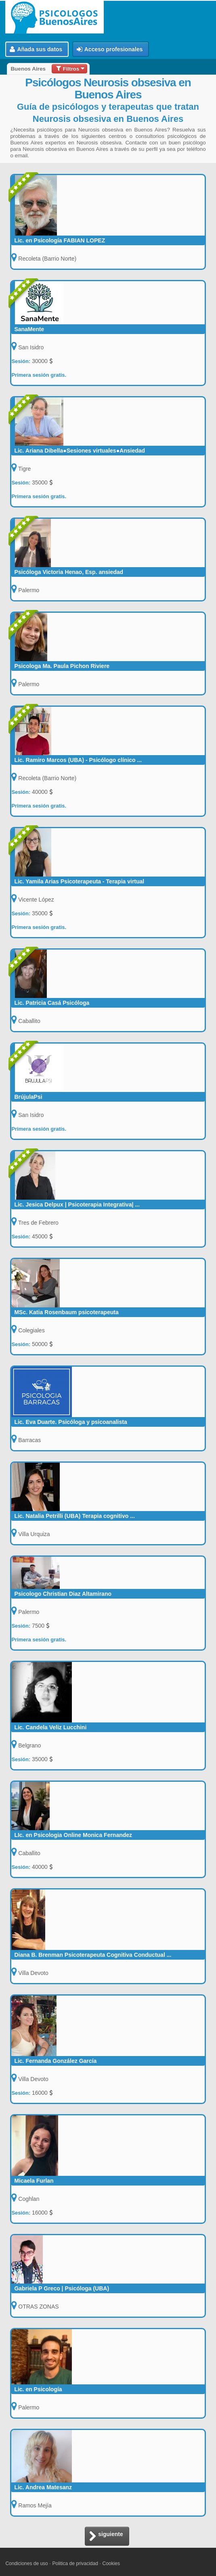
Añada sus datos (36, 49)
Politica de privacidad (75, 2563)
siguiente (106, 2537)
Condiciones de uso (26, 2563)
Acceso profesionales (110, 49)
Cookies (111, 2563)
